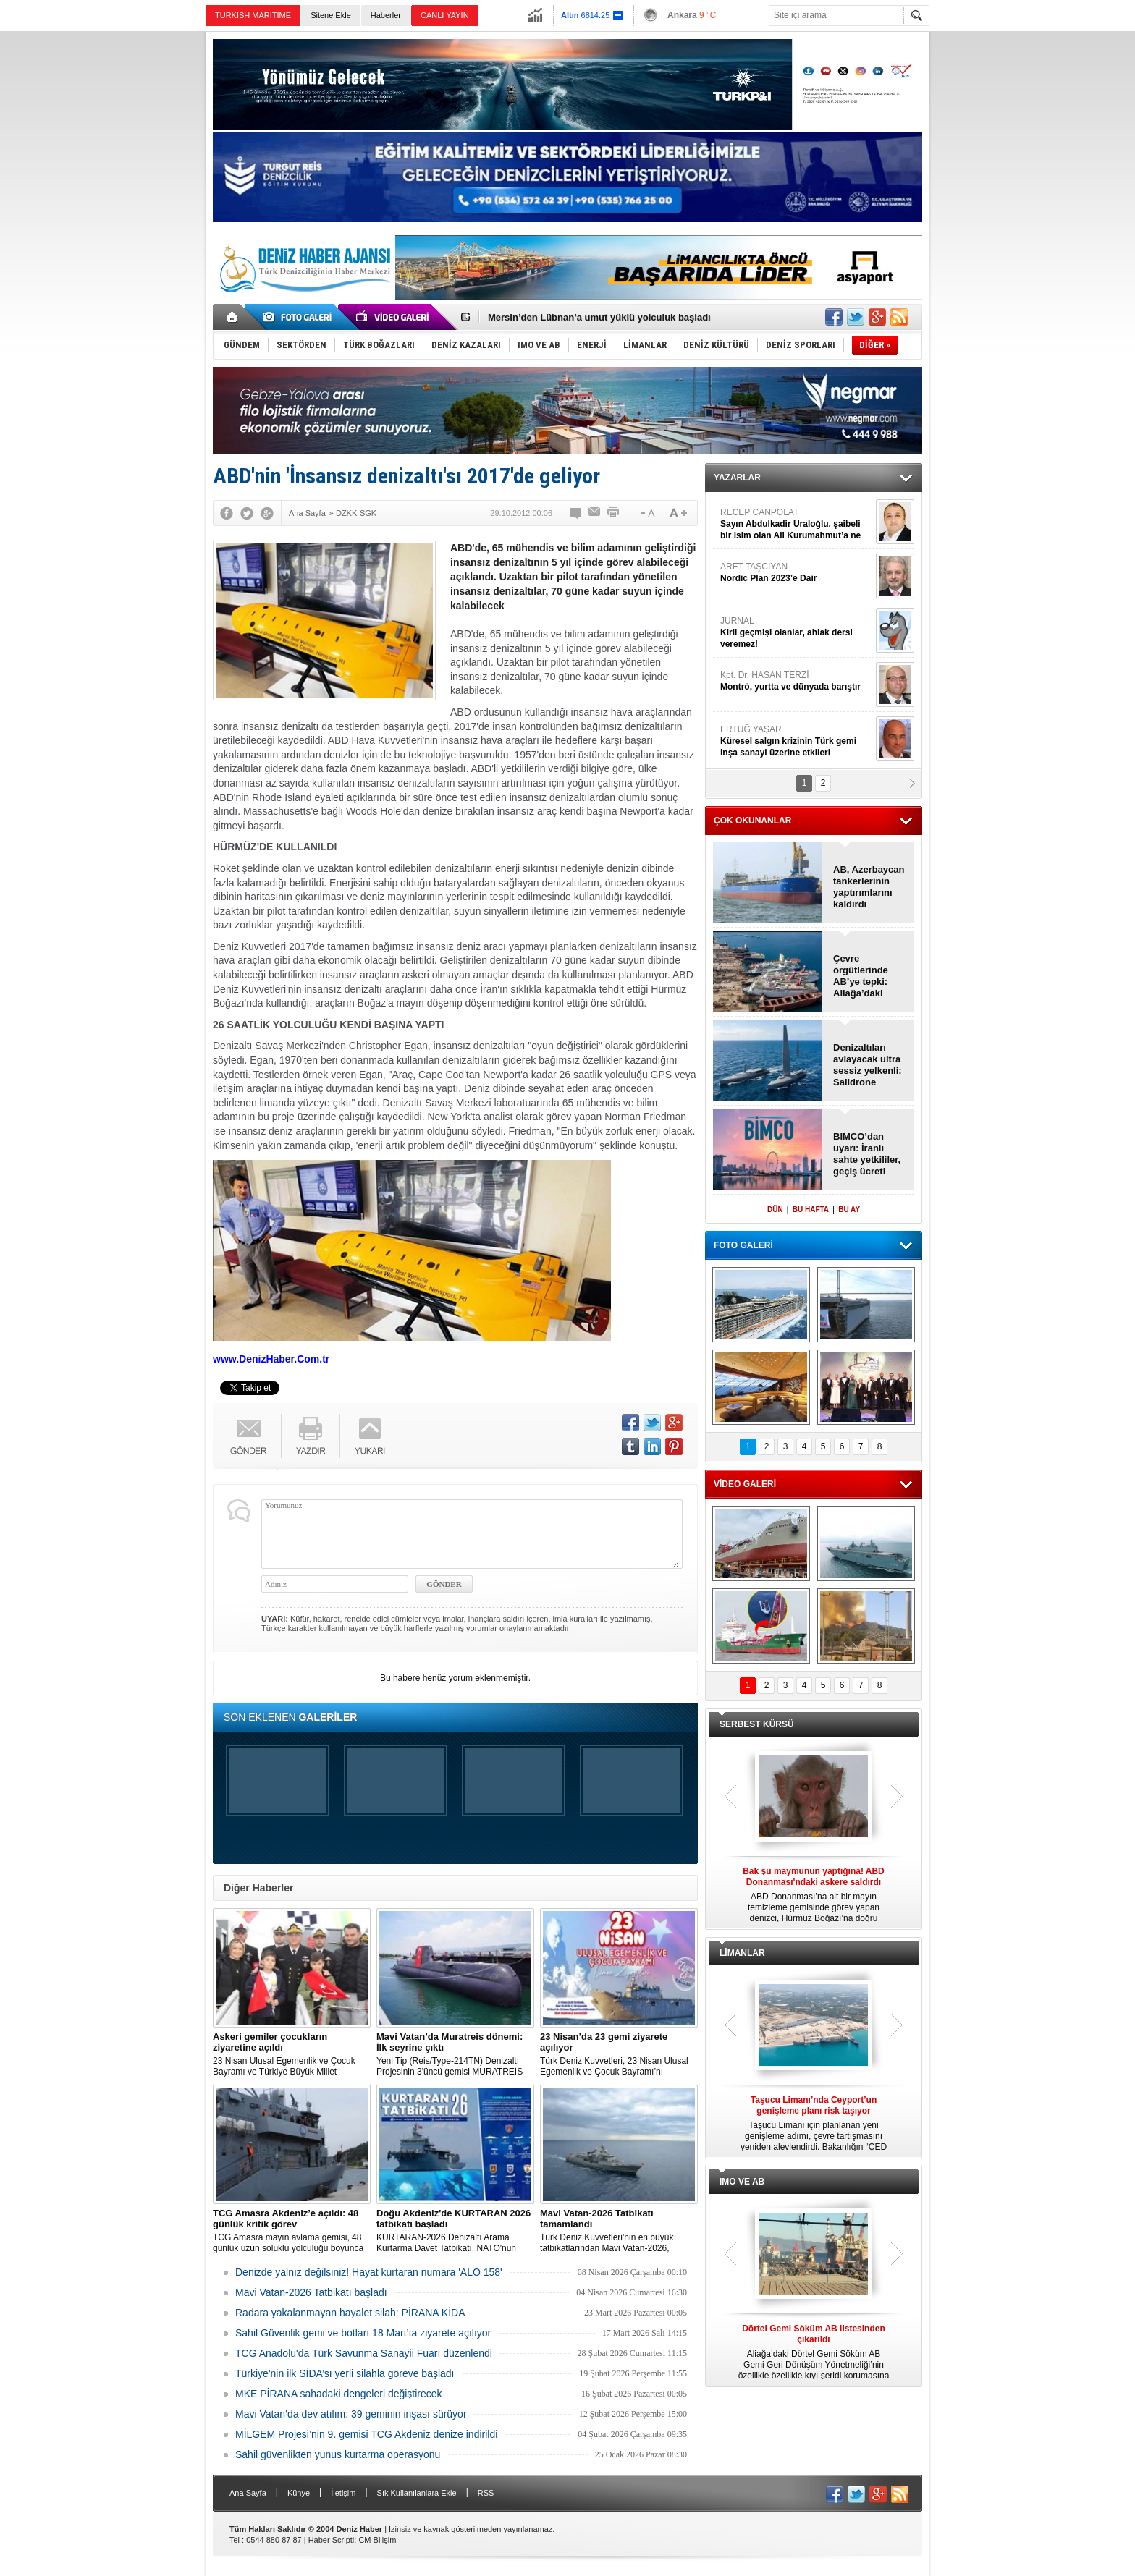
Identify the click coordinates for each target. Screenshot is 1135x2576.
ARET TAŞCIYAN (796, 573)
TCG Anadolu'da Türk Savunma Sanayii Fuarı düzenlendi (363, 2353)
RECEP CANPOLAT (796, 524)
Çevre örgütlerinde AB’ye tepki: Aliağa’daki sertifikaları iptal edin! (869, 976)
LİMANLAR (742, 1953)
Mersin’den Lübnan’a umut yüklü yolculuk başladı (599, 317)
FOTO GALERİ (743, 1245)
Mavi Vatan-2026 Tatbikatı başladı (311, 2292)
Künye (298, 2492)
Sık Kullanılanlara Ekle (417, 2492)
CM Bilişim (377, 2539)
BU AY (849, 1209)
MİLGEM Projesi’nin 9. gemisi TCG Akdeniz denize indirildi (366, 2434)
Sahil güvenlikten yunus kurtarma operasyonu (337, 2454)
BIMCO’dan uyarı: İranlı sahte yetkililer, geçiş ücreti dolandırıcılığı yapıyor (866, 1154)
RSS (486, 2492)
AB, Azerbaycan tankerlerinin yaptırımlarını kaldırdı (869, 887)
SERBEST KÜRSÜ (757, 1724)
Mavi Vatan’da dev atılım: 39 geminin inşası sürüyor (351, 2414)
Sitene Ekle (331, 15)
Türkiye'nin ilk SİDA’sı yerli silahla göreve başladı (345, 2373)
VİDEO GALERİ (745, 1484)
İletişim (343, 2492)
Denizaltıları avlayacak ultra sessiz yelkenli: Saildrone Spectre (867, 1065)
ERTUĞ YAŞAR (796, 741)
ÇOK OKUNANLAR (752, 820)
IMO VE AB (742, 2182)
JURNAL (796, 633)
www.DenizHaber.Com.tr (271, 1359)
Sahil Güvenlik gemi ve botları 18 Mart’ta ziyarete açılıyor (363, 2333)
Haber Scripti (331, 2539)
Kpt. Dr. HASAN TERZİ (796, 681)
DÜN (775, 1209)
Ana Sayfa (247, 2492)
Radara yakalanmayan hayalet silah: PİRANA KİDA (350, 2312)
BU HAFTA (811, 1209)
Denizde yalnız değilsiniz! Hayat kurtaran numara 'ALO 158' (368, 2272)
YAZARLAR (737, 478)
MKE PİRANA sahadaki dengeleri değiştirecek (338, 2393)
